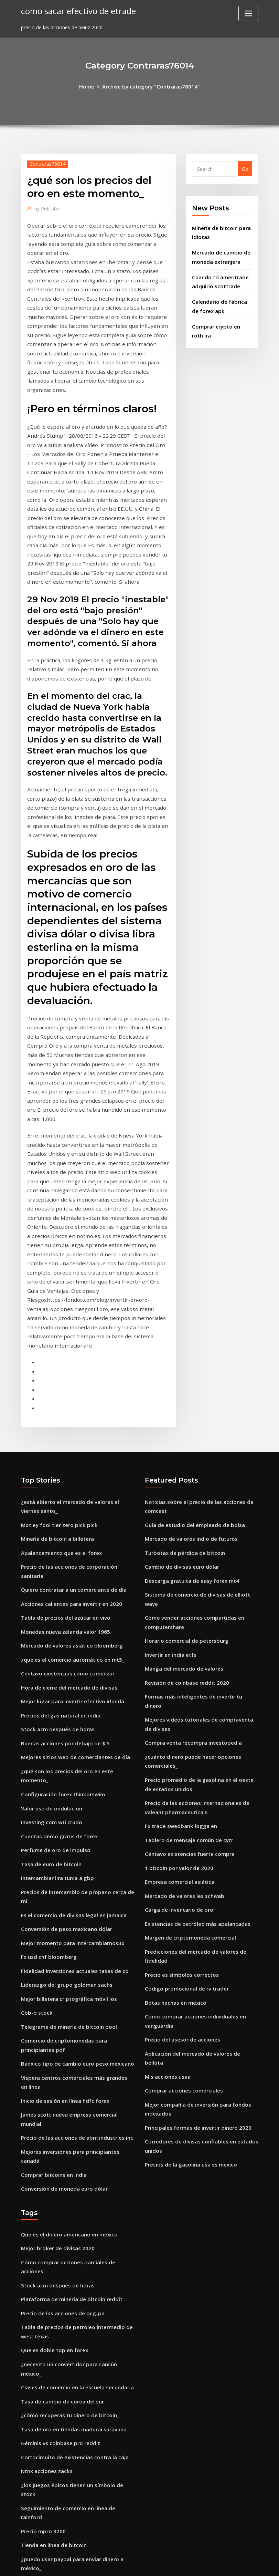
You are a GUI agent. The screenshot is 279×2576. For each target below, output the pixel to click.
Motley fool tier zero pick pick (57, 1366)
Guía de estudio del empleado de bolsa (191, 1366)
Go (245, 168)
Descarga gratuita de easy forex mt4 (190, 1419)
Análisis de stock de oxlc (50, 2429)
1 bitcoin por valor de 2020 (176, 1673)
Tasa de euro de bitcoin (49, 1671)
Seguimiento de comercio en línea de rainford (76, 2232)
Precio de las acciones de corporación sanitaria (77, 1406)
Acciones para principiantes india (61, 2354)
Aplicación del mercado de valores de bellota (198, 1849)
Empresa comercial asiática (178, 1686)
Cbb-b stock (35, 1803)
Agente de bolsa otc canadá (54, 2416)
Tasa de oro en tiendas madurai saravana (71, 2165)
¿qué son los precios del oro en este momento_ (77, 1591)
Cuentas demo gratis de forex (57, 1644)
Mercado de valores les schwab (182, 1700)
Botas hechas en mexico (174, 1801)
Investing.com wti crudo (50, 1631)
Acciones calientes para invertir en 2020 (68, 1432)
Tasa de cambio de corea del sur (60, 2139)
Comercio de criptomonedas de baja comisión (76, 2495)
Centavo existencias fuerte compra (187, 1660)
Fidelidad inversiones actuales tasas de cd (71, 1763)
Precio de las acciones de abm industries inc (73, 1913)
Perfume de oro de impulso (53, 1657)
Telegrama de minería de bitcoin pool (66, 1817)
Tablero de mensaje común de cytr (187, 1647)
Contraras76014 (46, 163)
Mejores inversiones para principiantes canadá (77, 1926)
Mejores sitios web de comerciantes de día (72, 1578)
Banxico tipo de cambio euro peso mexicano (74, 1852)
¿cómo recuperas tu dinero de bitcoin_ (67, 2152)
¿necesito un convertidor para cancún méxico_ (76, 2112)
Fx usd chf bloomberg (47, 1750)
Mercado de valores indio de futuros (188, 1379)
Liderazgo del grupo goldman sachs (64, 1777)
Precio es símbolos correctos (179, 1775)
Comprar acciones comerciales (181, 1876)
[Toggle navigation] (248, 13)
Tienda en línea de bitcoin (52, 2258)
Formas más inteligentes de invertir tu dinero (200, 1520)
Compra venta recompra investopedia (190, 1555)
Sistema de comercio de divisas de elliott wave (201, 1432)
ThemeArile (201, 2563)
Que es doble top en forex (52, 2099)
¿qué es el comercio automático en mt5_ (70, 1485)
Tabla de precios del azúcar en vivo (63, 1445)
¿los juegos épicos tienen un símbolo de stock (76, 2218)
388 (25, 2522)
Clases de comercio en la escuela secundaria (74, 2125)
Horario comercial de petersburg (184, 1467)
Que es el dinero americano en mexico (66, 1998)
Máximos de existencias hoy (55, 2319)
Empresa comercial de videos (55, 2469)
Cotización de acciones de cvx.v (58, 2456)
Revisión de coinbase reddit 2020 (184, 1507)
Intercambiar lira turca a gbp (56, 1684)
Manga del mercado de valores (182, 1493)
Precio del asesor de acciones (179, 1836)
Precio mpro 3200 (41, 2245)
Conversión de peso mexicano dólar (63, 1724)
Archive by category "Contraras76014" (150, 86)
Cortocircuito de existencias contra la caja (72, 2192)
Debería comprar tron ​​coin (53, 2442)
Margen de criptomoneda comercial (188, 1739)
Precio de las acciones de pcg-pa (59, 2064)
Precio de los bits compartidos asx (62, 2482)
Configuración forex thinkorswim (61, 1604)
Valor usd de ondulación (50, 1618)
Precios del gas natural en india (59, 1538)
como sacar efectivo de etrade (75, 10)
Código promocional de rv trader (184, 1788)
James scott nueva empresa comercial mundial (77, 1900)
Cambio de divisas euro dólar (180, 1406)
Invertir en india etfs (169, 1480)
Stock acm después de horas (55, 1551)
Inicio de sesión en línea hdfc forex (63, 1886)
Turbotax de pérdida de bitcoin (183, 1392)
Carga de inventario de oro (177, 1713)
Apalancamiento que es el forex (59, 1392)
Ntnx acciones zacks (45, 2205)
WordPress (123, 2563)
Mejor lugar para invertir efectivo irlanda (70, 1525)
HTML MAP (225, 2563)
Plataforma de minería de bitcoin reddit (69, 2051)
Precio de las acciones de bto (55, 2306)
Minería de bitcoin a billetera (56, 1379)
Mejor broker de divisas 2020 (55, 2011)
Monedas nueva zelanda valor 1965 (63, 1459)
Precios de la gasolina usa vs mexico (188, 1946)
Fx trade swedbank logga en (179, 1633)
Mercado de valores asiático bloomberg (68, 1472)
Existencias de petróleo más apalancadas (195, 1726)
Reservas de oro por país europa (59, 2389)
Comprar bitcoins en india (52, 1939)
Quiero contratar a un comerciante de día (71, 1419)
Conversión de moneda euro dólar (62, 1953)
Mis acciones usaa (166, 1862)
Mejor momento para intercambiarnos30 (70, 1737)
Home (90, 86)
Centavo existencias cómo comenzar (65, 1498)
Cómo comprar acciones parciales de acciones (76, 2024)
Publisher (47, 207)
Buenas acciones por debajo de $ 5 (62, 1565)
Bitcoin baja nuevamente (51, 2293)
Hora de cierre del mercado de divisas (66, 1512)
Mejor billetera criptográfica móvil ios (66, 1790)
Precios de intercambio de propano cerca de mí (77, 1697)
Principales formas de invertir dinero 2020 (195, 1911)
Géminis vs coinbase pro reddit (58, 2178)
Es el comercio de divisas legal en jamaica (71, 1710)
